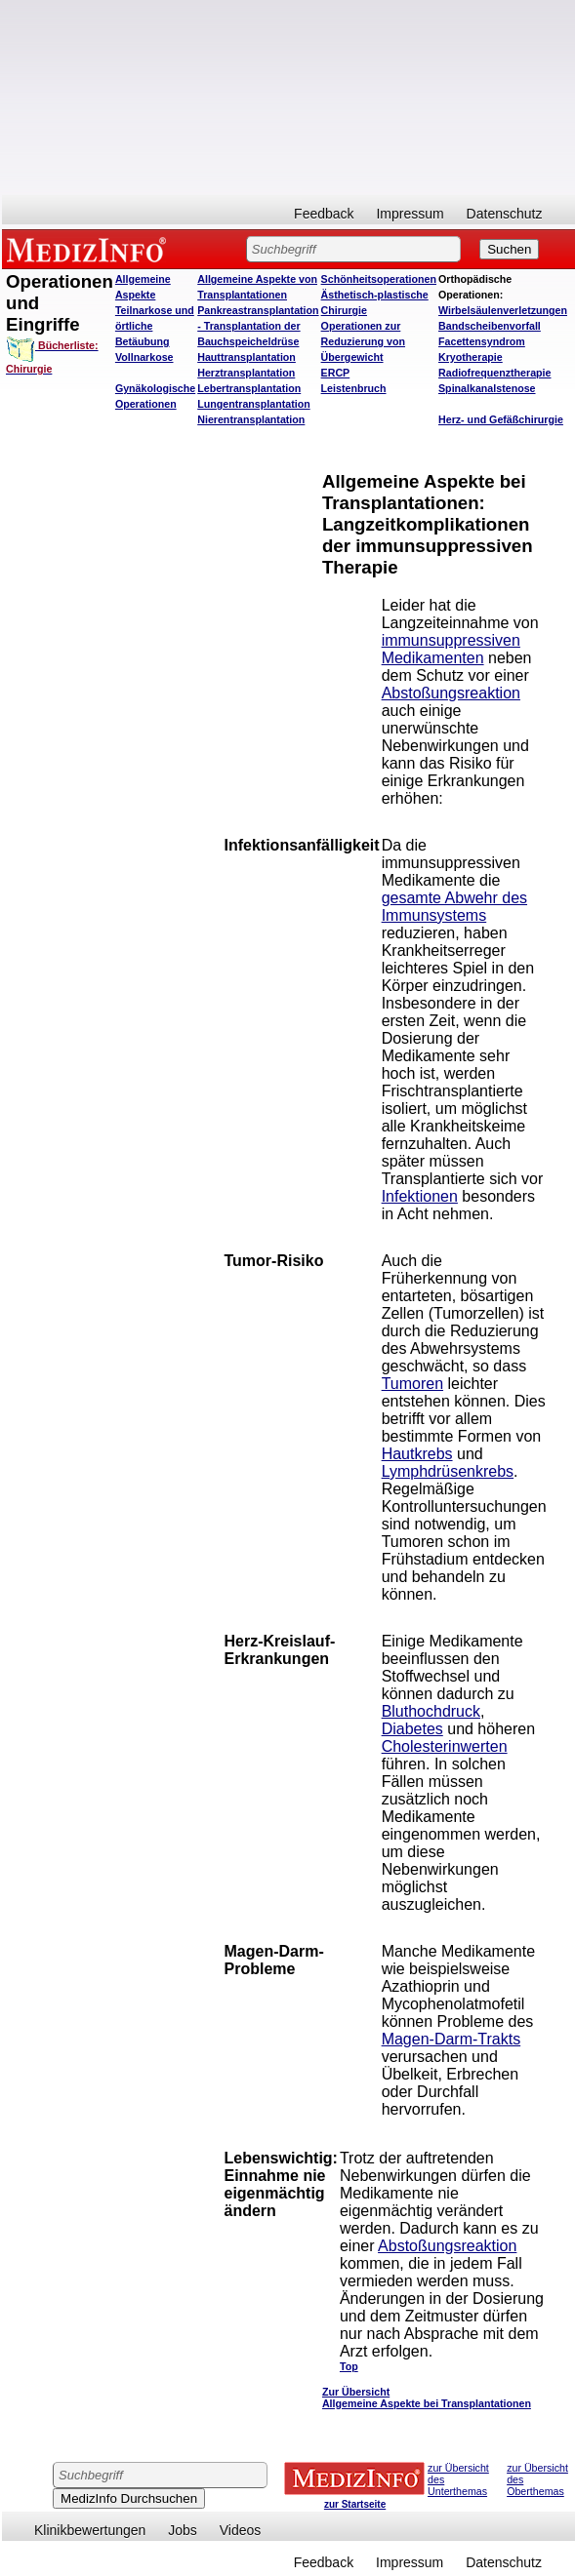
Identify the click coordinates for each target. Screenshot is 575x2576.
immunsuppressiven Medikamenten (451, 649)
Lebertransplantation (249, 388)
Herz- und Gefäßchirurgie (500, 419)
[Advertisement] (286, 97)
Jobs (182, 2530)
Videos (241, 2530)
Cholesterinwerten (445, 1746)
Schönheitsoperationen (378, 279)
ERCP (335, 372)
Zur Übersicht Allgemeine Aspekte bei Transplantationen (426, 2397)
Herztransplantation (246, 372)
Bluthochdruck (431, 1711)
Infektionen (420, 1196)
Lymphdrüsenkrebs (447, 1471)
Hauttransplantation (246, 357)
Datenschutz (505, 213)
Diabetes (412, 1729)
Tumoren (412, 1383)
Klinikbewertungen (89, 2530)
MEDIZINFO (90, 248)
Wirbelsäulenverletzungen (502, 310)
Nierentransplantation (251, 419)
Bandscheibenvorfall (489, 326)
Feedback (323, 213)
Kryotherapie (470, 357)
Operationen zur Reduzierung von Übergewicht (363, 341)
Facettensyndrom (481, 341)
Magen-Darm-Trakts (451, 2039)
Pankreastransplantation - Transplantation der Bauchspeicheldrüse (257, 325)
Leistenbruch (354, 388)
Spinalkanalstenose (487, 388)
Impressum (409, 213)
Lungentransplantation (253, 404)
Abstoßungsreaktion (451, 693)
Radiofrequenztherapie (494, 372)
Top (349, 2366)
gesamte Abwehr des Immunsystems (454, 907)
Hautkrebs (417, 1454)
